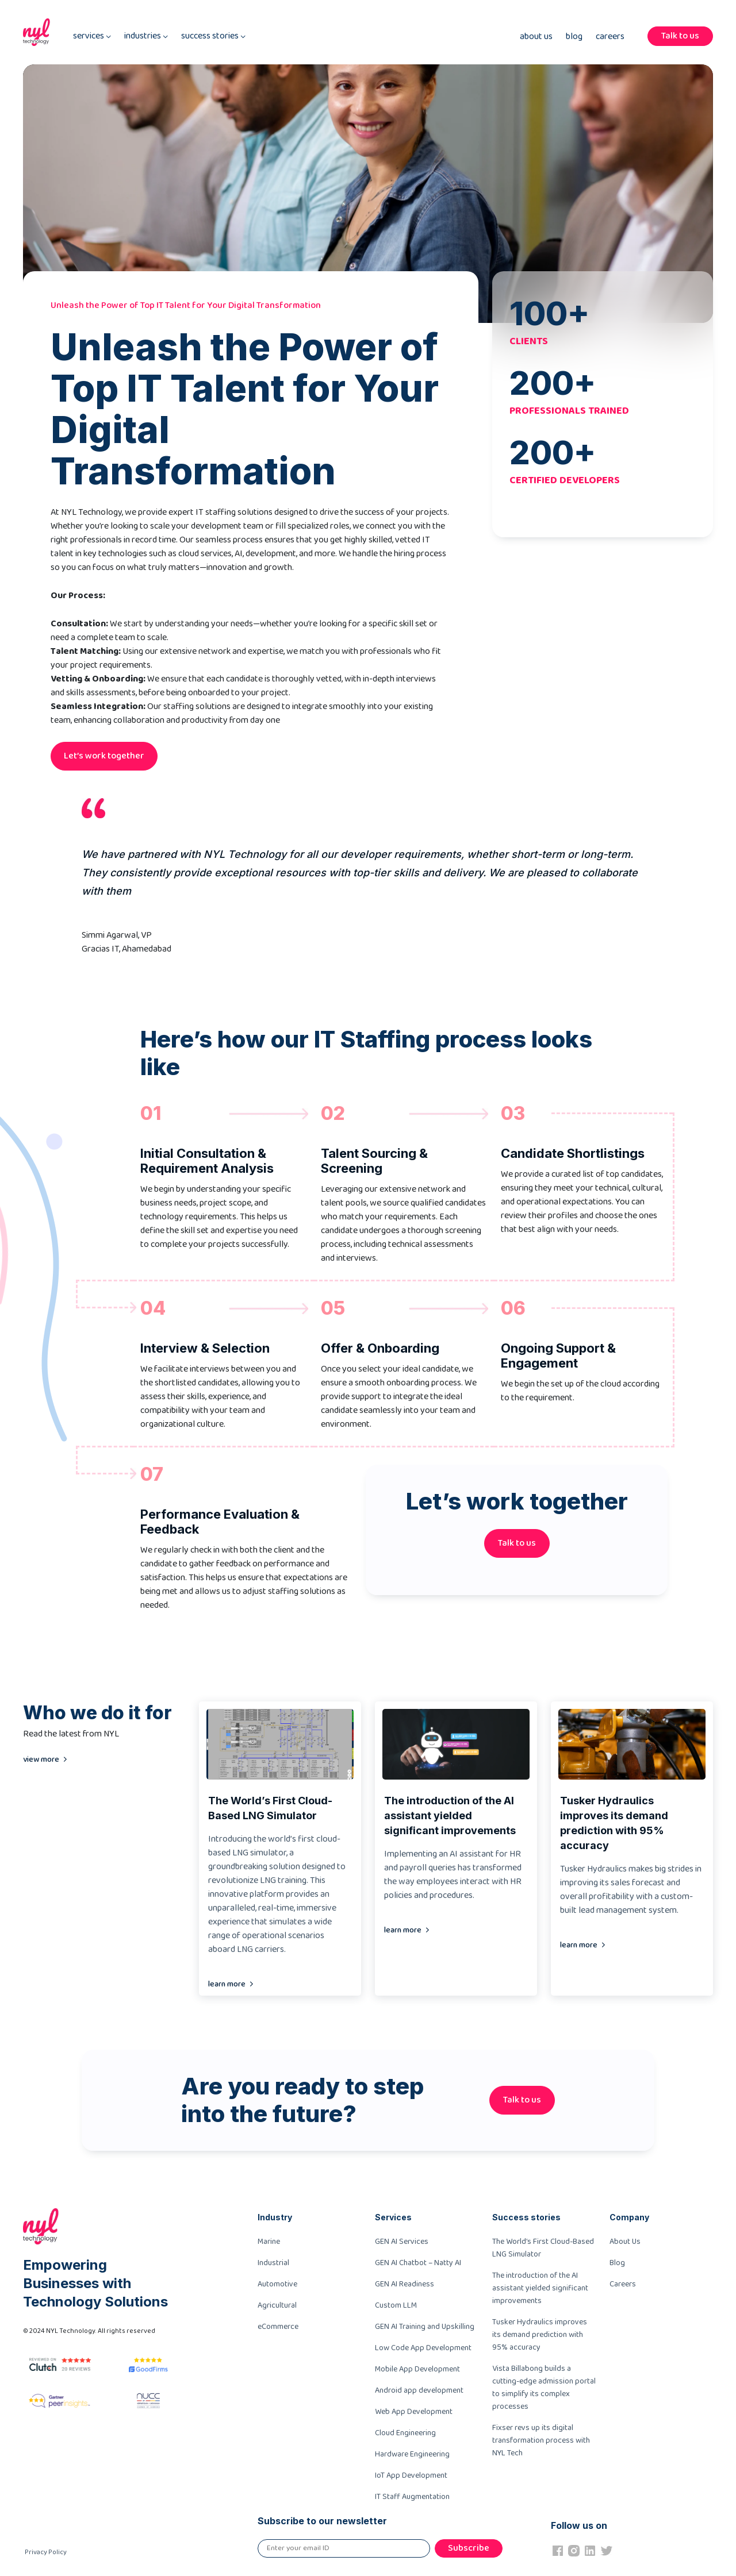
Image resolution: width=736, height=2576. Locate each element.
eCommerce (278, 2326)
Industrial (273, 2263)
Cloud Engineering (405, 2433)
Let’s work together (104, 756)
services (92, 36)
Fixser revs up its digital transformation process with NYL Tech (541, 2440)
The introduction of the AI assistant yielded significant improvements (540, 2288)
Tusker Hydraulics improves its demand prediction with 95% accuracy (539, 2335)
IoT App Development (411, 2475)
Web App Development (414, 2411)
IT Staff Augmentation (412, 2496)
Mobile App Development (417, 2369)
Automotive (277, 2284)
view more (41, 1759)
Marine (269, 2241)
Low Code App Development (423, 2348)
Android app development (419, 2390)
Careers (610, 37)
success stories (213, 36)
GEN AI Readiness (404, 2284)
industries (146, 36)
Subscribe (468, 2548)
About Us (536, 37)
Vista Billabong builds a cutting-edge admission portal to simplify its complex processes (544, 2387)
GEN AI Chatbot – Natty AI (418, 2263)
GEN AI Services (401, 2241)
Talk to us (680, 36)
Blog (574, 37)
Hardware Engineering (412, 2454)
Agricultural (277, 2305)
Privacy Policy (46, 2552)
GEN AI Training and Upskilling (424, 2326)
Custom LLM (396, 2305)
